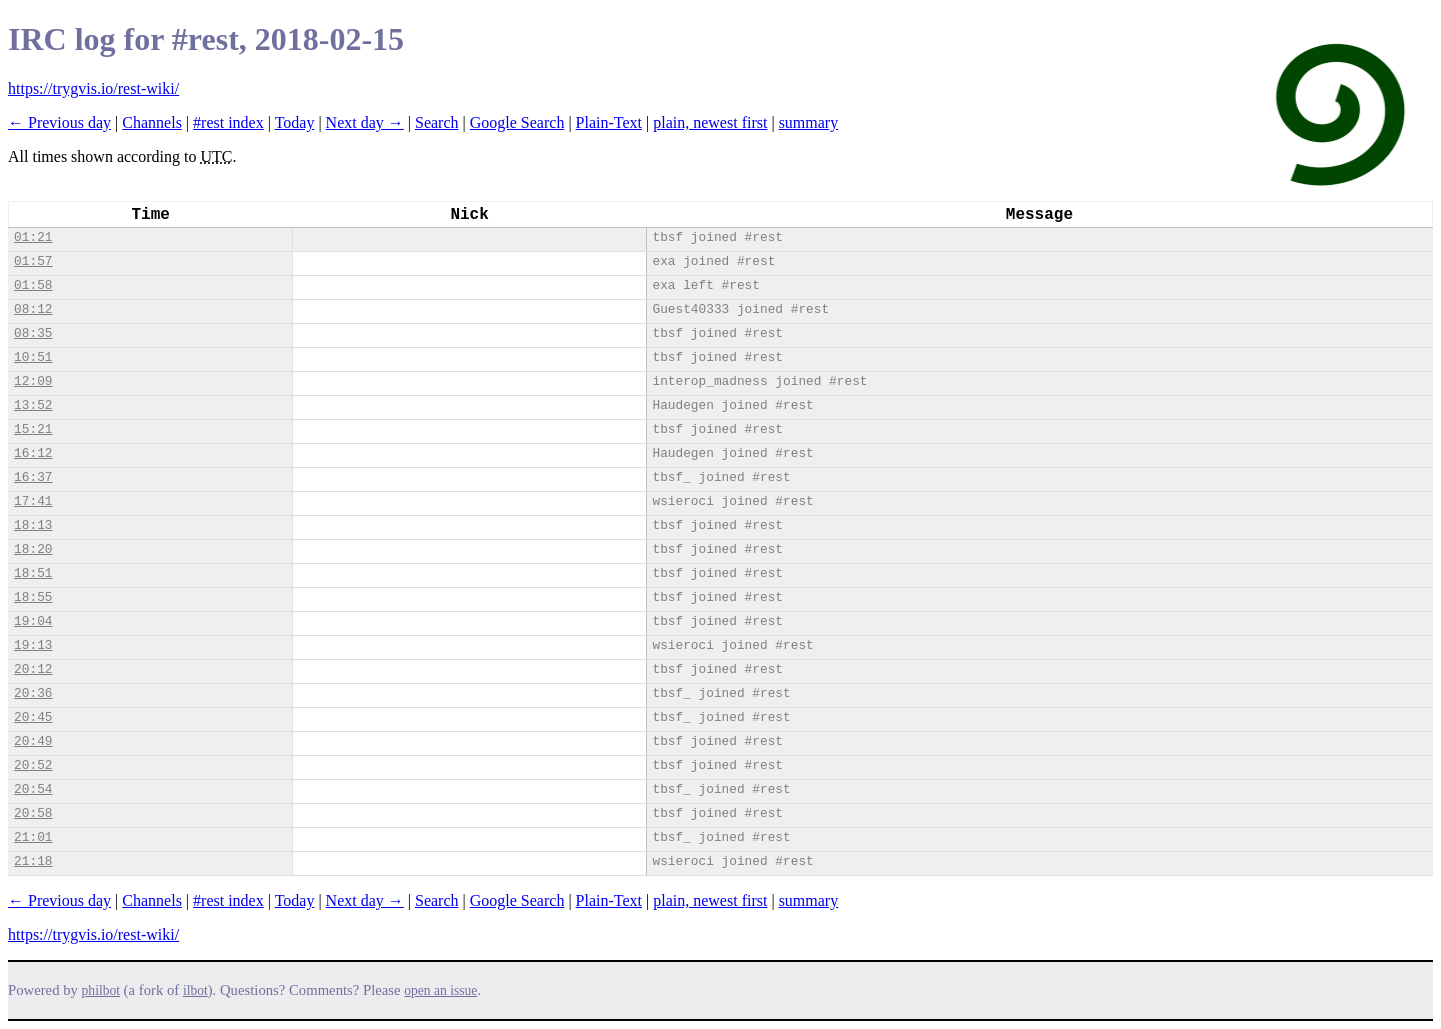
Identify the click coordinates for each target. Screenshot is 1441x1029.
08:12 (33, 309)
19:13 (33, 645)
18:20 (33, 549)
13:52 (33, 405)
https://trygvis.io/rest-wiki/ (93, 88)
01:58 (33, 285)
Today (295, 122)
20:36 (33, 693)
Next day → (365, 122)
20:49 (33, 741)
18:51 (33, 573)
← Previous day (59, 122)
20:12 (33, 669)
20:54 (33, 789)
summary (809, 122)
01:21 (33, 237)
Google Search (517, 122)
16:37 (33, 477)
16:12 (33, 453)
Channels (152, 122)
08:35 (33, 333)
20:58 (33, 813)
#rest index (228, 122)
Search (437, 122)
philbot (101, 990)
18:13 (33, 525)
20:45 (33, 717)
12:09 (33, 381)
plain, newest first (710, 122)
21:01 (33, 837)
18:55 (33, 597)
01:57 (33, 261)
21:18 (33, 861)
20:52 (33, 765)
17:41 (33, 501)
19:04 (33, 621)
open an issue (440, 990)
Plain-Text (609, 122)
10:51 (33, 357)
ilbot (195, 990)
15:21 (33, 429)
